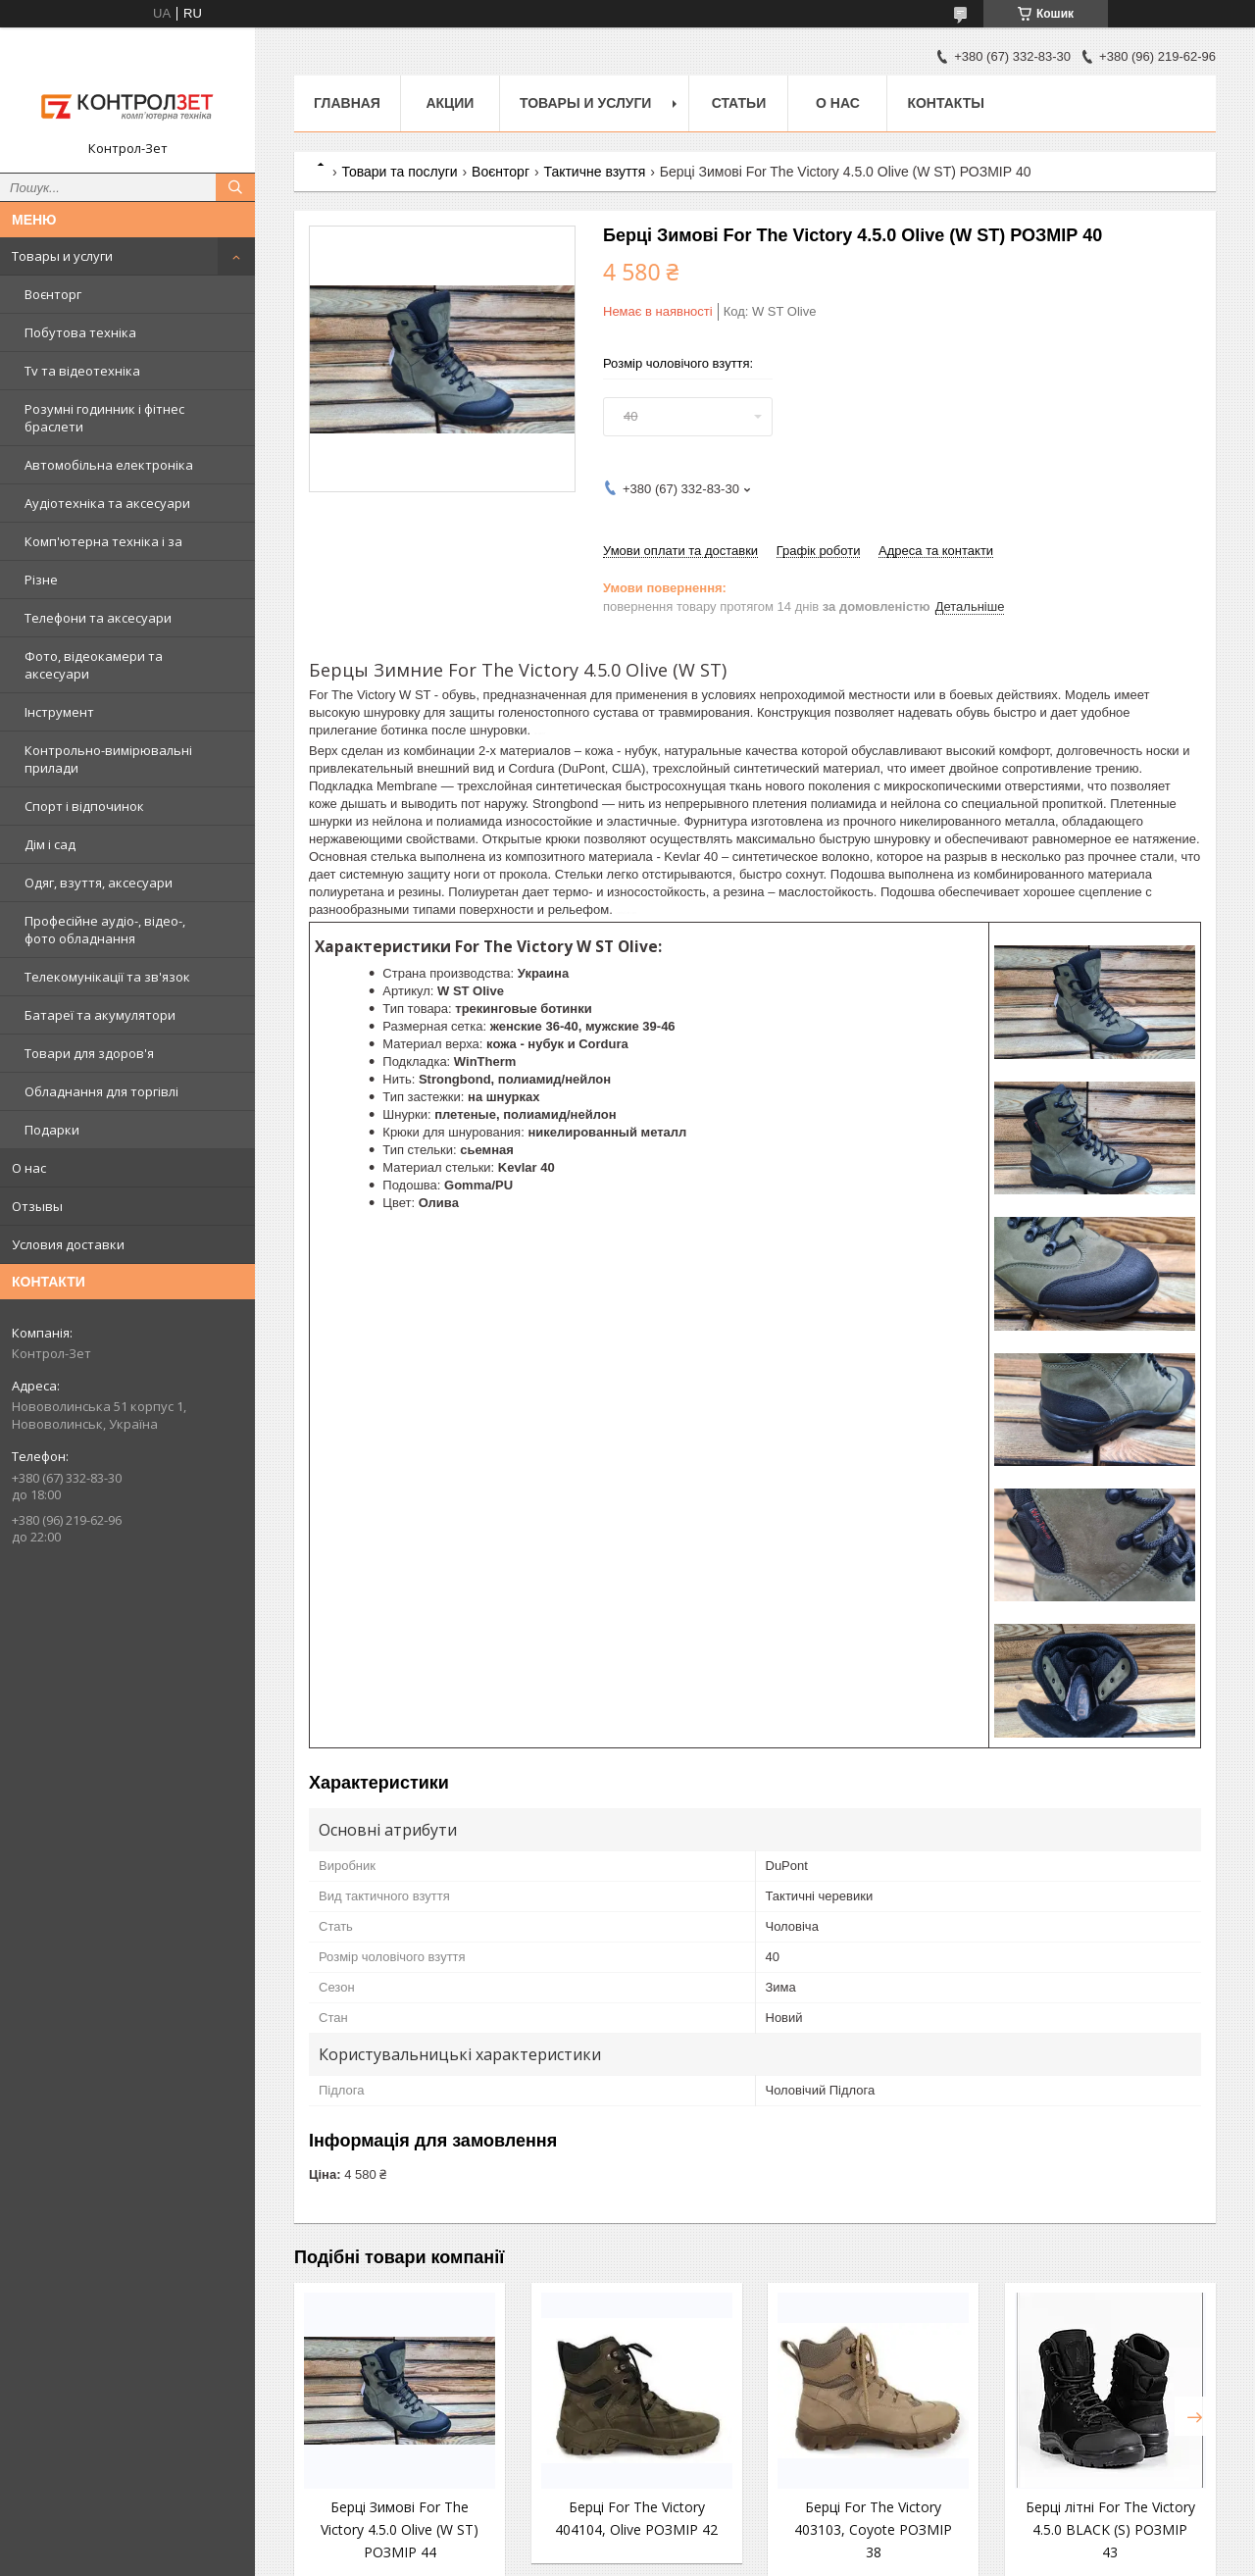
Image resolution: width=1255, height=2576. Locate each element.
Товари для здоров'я (89, 1053)
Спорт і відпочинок (84, 806)
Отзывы (37, 1206)
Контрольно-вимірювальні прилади (108, 759)
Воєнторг (53, 294)
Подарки (52, 1129)
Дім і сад (50, 844)
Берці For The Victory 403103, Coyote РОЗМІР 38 (873, 2529)
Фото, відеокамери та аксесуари (94, 664)
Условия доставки (68, 1244)
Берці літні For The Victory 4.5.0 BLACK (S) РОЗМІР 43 (1110, 2529)
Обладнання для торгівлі (101, 1091)
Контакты (945, 103)
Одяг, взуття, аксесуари (99, 882)
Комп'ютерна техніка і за (103, 541)
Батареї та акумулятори (100, 1015)
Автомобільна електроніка (109, 465)
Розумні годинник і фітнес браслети (104, 417)
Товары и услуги (62, 256)
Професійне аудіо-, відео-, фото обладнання (105, 929)
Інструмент (59, 712)
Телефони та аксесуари (98, 618)
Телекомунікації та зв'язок (107, 976)
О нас (29, 1168)
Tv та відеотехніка (82, 370)
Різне (41, 579)
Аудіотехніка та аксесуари (107, 503)
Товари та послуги (399, 171)
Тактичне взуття (594, 171)
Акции (450, 103)
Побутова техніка (80, 332)
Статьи (739, 103)
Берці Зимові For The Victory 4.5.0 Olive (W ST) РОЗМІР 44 (399, 2529)
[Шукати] (235, 187)
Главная (347, 103)
